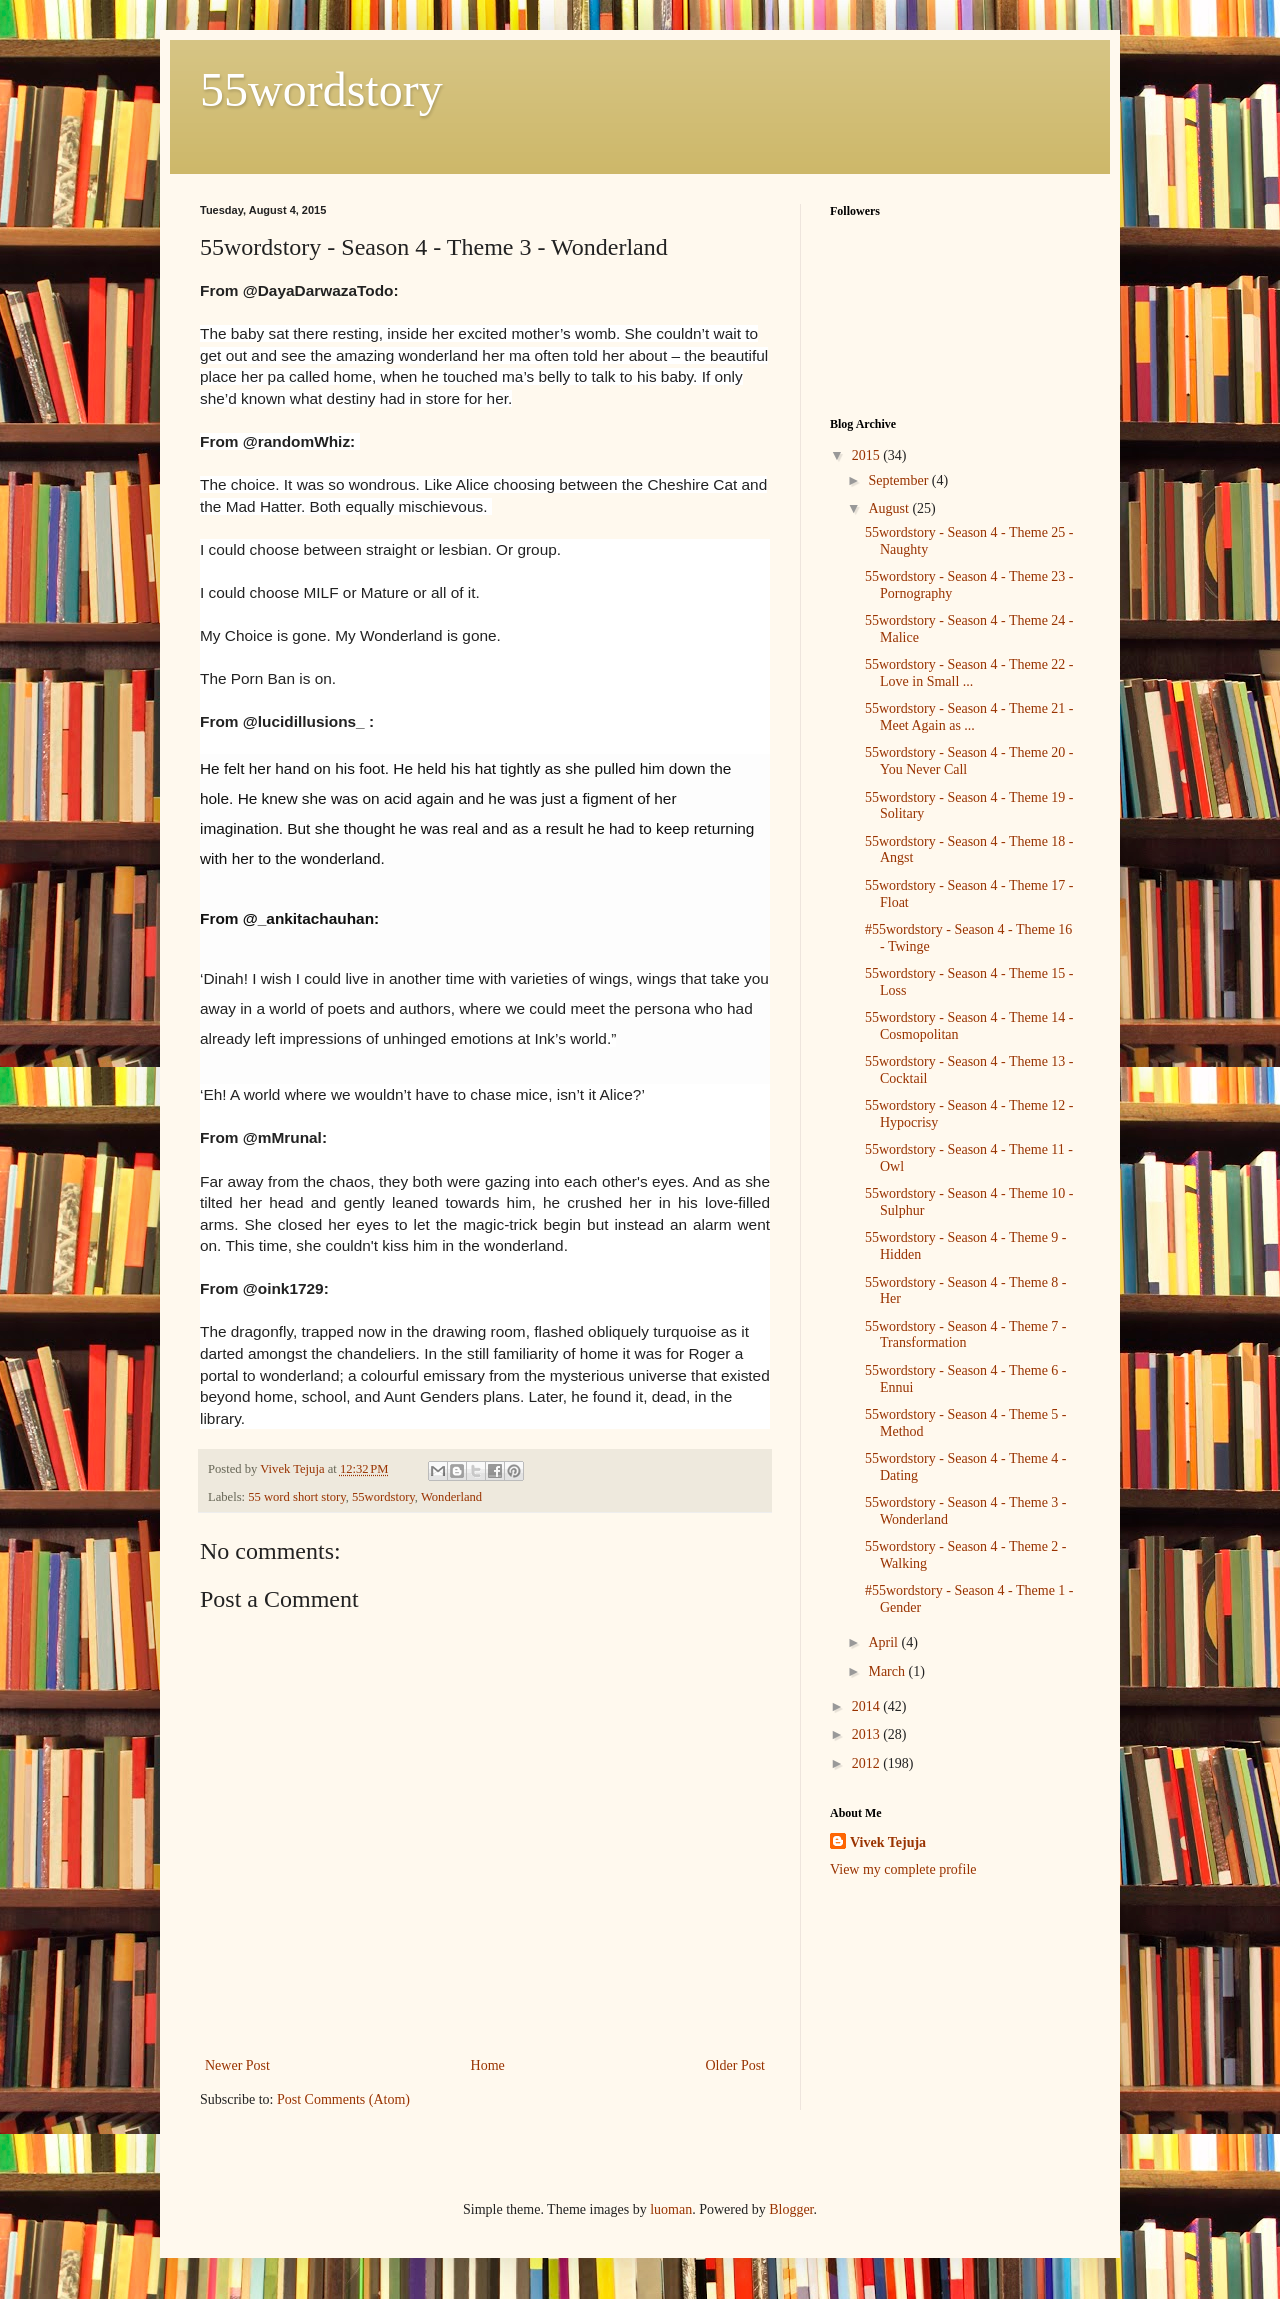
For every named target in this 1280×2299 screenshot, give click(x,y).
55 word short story (296, 1497)
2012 (868, 1763)
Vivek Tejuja (888, 1842)
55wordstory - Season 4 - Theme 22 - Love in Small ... (969, 673)
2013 (868, 1734)
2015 (868, 455)
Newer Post (237, 2065)
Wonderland (451, 1497)
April (884, 1642)
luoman (671, 2209)
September (899, 480)
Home (488, 2065)
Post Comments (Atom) (343, 2099)
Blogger (791, 2209)
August (890, 508)
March (888, 1671)
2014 (868, 1706)
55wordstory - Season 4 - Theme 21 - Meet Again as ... (969, 717)
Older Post (736, 2065)
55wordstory (321, 89)
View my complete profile (903, 1869)
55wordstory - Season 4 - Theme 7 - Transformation (966, 1335)
